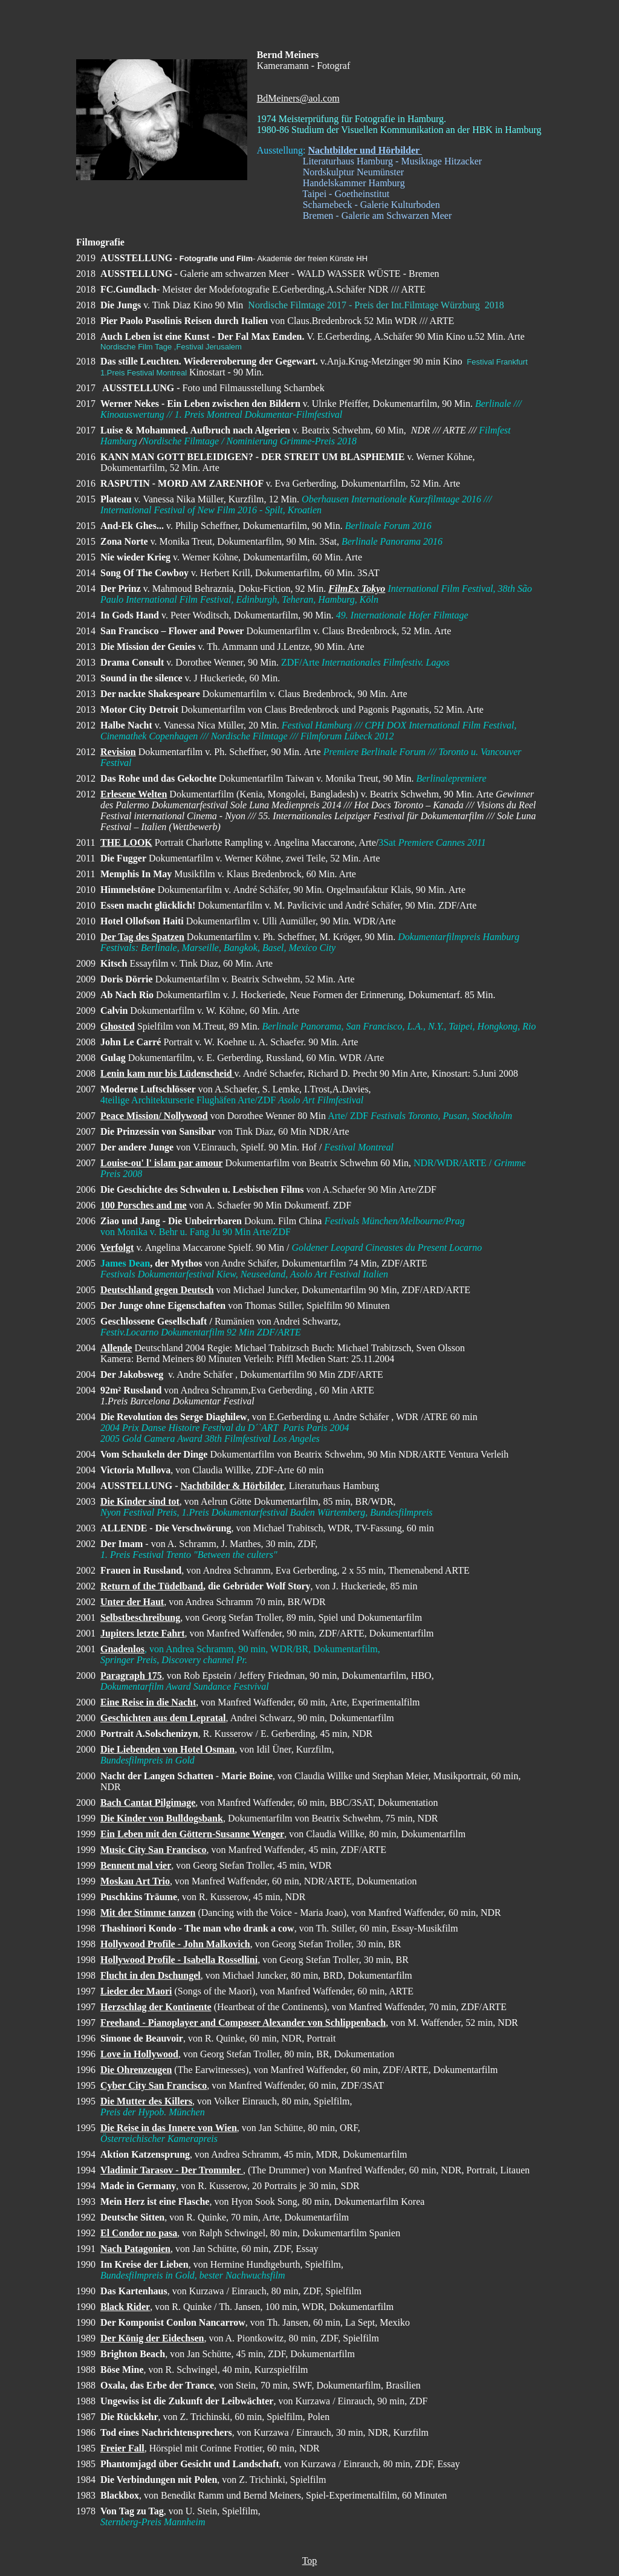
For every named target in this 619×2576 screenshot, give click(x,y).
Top (309, 2560)
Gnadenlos (122, 1649)
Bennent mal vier (135, 1865)
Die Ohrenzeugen (136, 2070)
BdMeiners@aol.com (298, 98)
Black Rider (125, 2307)
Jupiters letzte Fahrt (142, 1633)
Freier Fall (122, 2448)
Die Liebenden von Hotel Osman (167, 1749)
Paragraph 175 (131, 1675)
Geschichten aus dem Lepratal (163, 1718)
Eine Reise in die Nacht (148, 1702)
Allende (116, 1348)
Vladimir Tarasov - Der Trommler (171, 2170)
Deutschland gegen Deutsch (157, 1290)
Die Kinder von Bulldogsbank (161, 1818)
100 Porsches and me (143, 1205)
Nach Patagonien (135, 2248)
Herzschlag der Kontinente (156, 2007)
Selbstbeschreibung (140, 1617)
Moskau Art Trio (135, 1881)
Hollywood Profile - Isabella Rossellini (179, 1960)
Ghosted (117, 1026)
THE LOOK (126, 842)
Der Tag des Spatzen (142, 937)
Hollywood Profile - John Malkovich (175, 1944)
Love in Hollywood (139, 2054)
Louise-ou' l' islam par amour (161, 1163)
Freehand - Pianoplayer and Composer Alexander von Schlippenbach (243, 2022)
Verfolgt (117, 1247)
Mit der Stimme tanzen (147, 1912)
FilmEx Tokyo (356, 588)
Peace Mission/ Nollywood (154, 1116)
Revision (118, 752)
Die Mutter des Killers (146, 2101)
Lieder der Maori (136, 1991)
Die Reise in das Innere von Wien (168, 2128)
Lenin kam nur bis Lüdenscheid (167, 1073)
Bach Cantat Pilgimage (147, 1802)
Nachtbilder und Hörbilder (365, 150)
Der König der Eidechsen (152, 2338)
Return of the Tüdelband (151, 1586)
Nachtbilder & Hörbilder (232, 1486)
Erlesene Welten (133, 794)
